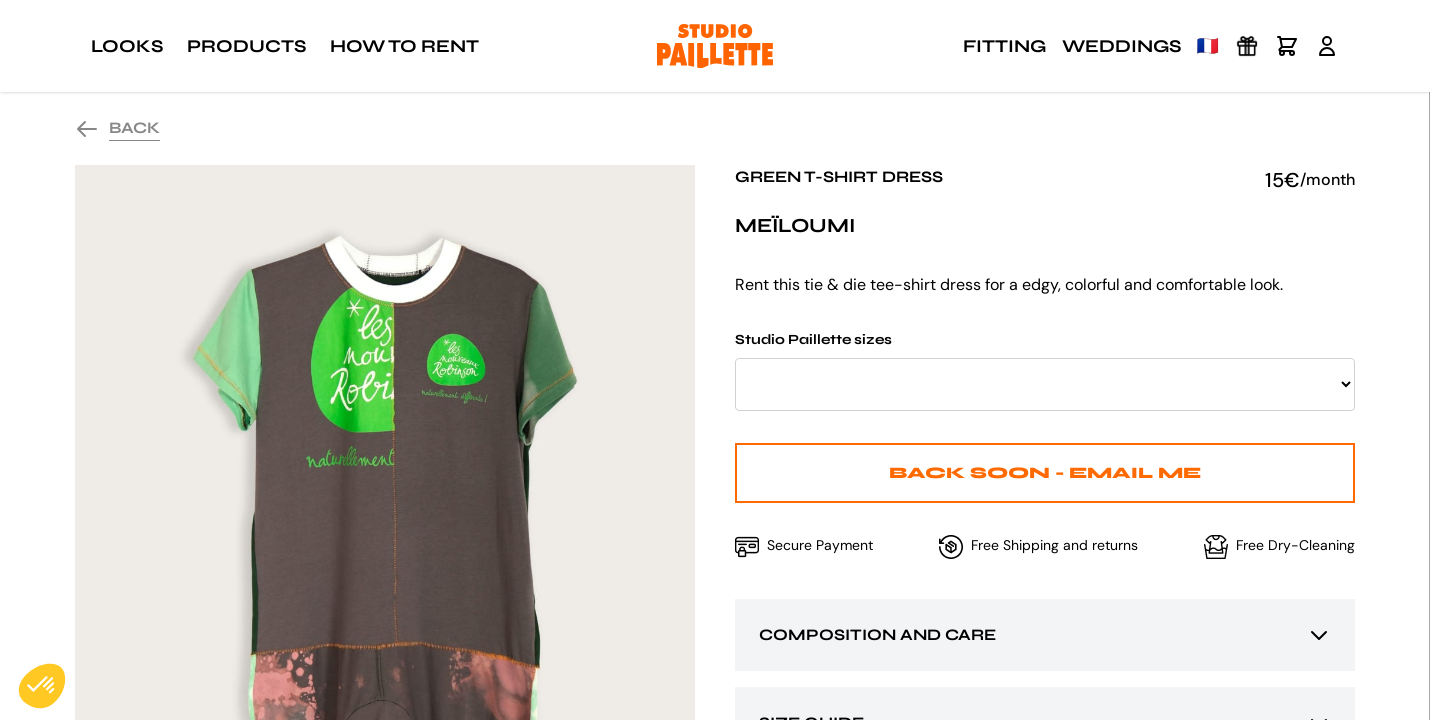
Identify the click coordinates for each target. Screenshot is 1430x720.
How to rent (404, 46)
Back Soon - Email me (1045, 472)
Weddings (1121, 46)
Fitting (1004, 46)
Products (246, 46)
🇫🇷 (1208, 46)
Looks (127, 46)
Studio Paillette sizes (1045, 371)
